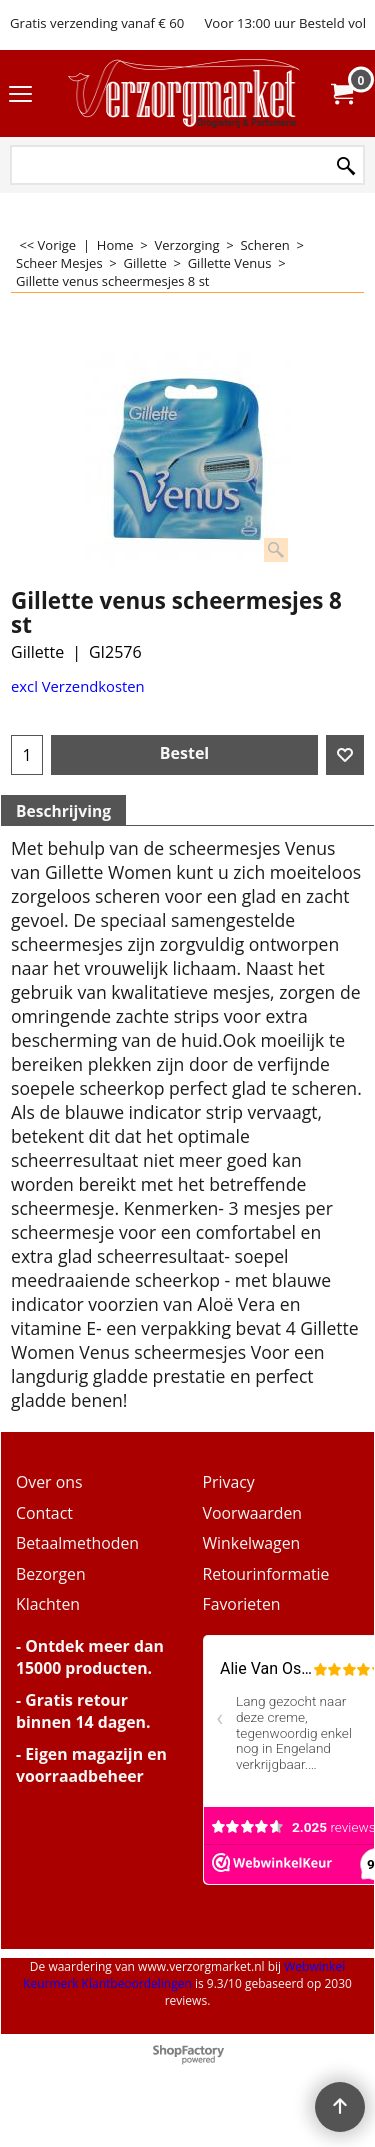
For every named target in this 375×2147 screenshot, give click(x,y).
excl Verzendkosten (78, 686)
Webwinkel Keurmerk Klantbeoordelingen (184, 1975)
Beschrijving (63, 811)
